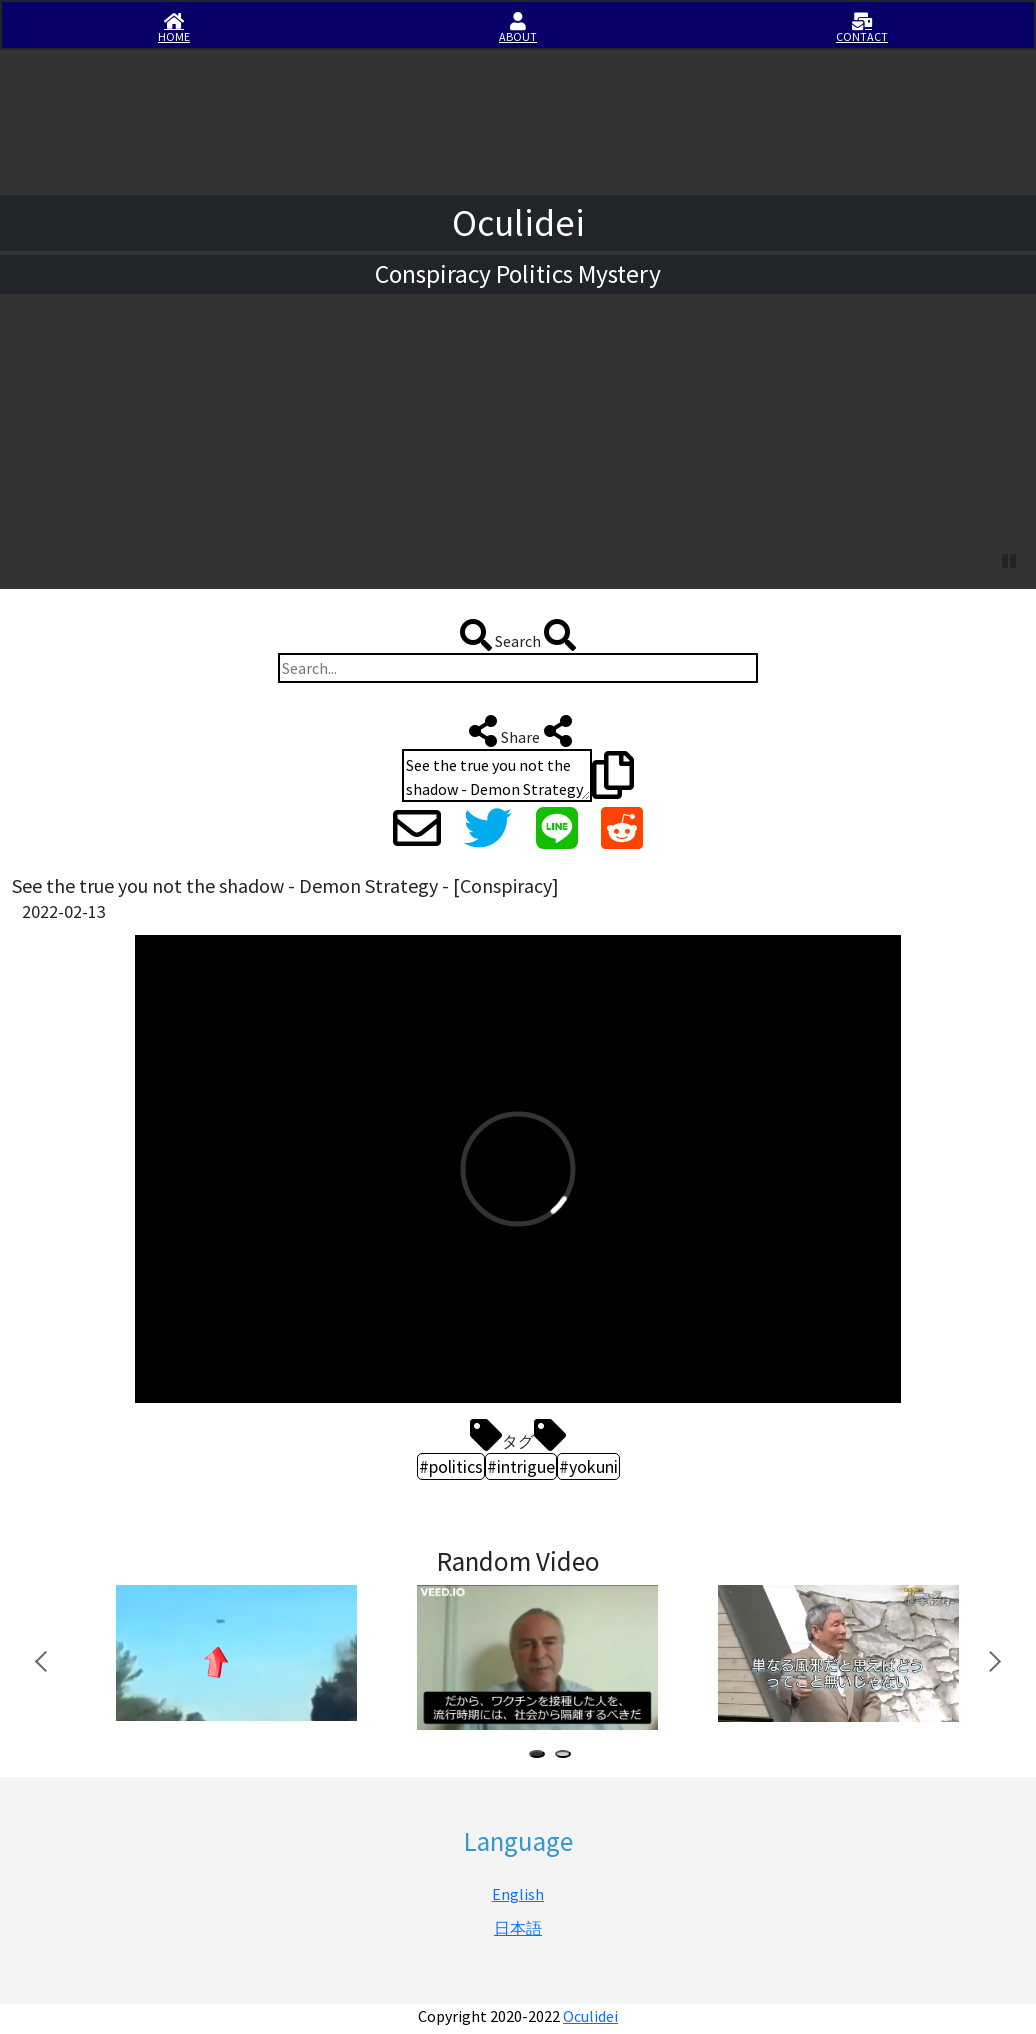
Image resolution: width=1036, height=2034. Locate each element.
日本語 (518, 1928)
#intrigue (521, 1466)
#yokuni (588, 1466)
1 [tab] (541, 1756)
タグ (518, 1435)
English (518, 1894)
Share (518, 731)
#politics (451, 1466)
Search (518, 635)
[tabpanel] (234, 1653)
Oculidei (590, 2016)
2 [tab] (567, 1756)
